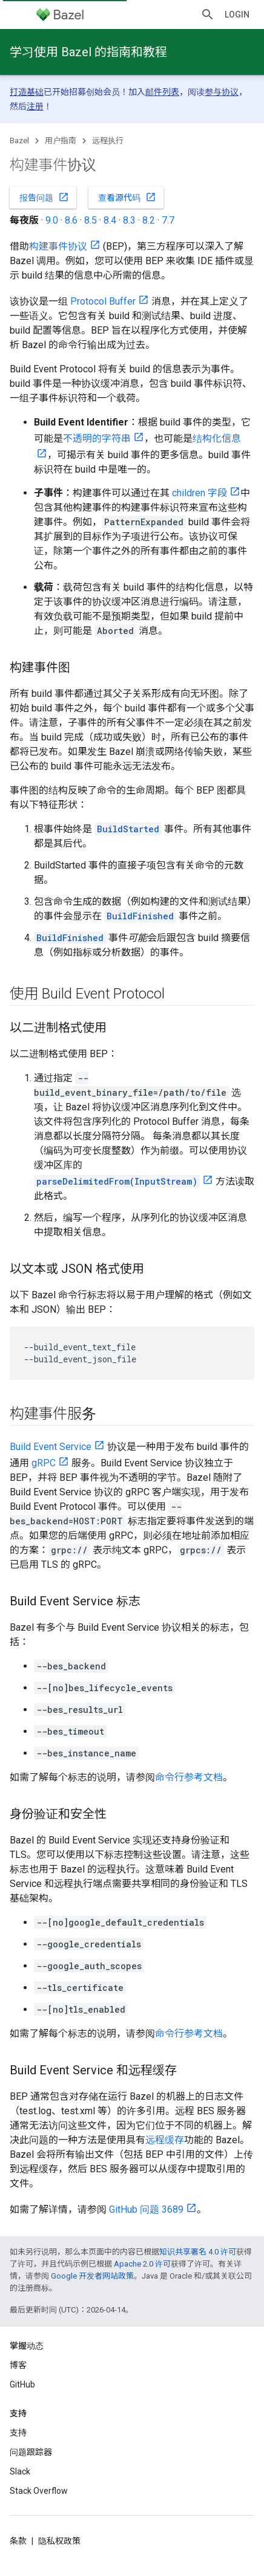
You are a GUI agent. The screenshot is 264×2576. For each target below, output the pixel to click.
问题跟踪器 (31, 2452)
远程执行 (108, 140)
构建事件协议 (58, 246)
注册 (35, 106)
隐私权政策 (59, 2541)
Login (237, 14)
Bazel (19, 140)
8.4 (110, 220)
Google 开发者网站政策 (92, 2275)
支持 (18, 2433)
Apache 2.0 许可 (142, 2263)
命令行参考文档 (189, 1777)
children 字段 (199, 493)
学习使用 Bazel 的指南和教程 (88, 52)
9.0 (51, 220)
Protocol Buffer (103, 301)
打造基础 (27, 92)
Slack (20, 2471)
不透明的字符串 (97, 438)
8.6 (71, 220)
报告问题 (44, 197)
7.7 (168, 220)
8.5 (90, 220)
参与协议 (222, 92)
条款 (18, 2541)
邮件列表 (162, 92)
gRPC (43, 1463)
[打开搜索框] (207, 14)
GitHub (22, 2384)
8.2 (148, 220)
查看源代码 (127, 197)
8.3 (129, 220)
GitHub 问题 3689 (146, 2209)
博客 (18, 2365)
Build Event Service (50, 1446)
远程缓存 (164, 2140)
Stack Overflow (39, 2491)
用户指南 (60, 140)
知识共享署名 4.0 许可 (197, 2251)
